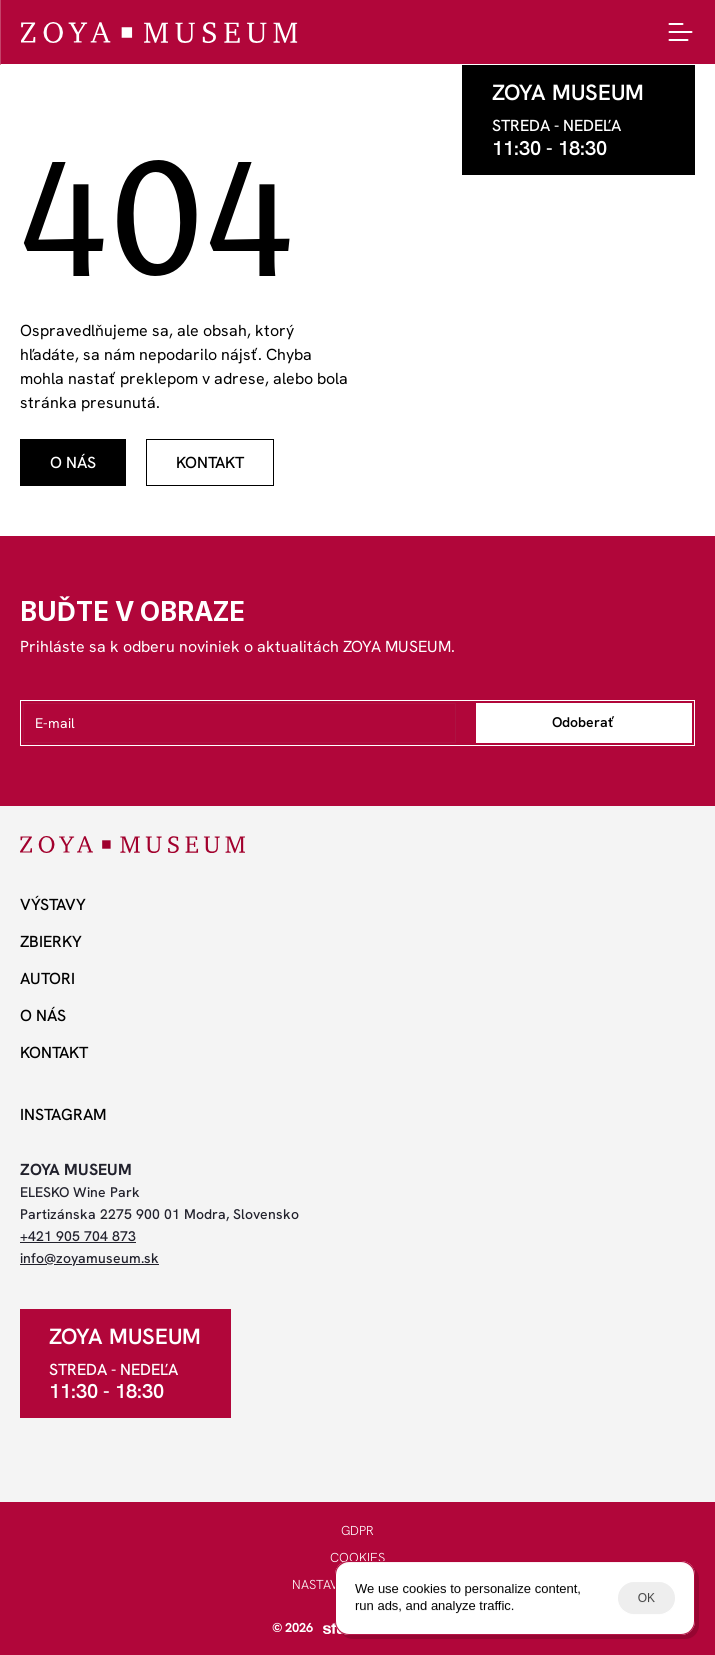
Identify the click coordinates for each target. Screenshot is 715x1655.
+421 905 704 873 (78, 1236)
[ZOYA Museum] (158, 32)
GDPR (357, 1530)
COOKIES (357, 1557)
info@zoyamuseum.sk (89, 1258)
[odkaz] (73, 462)
